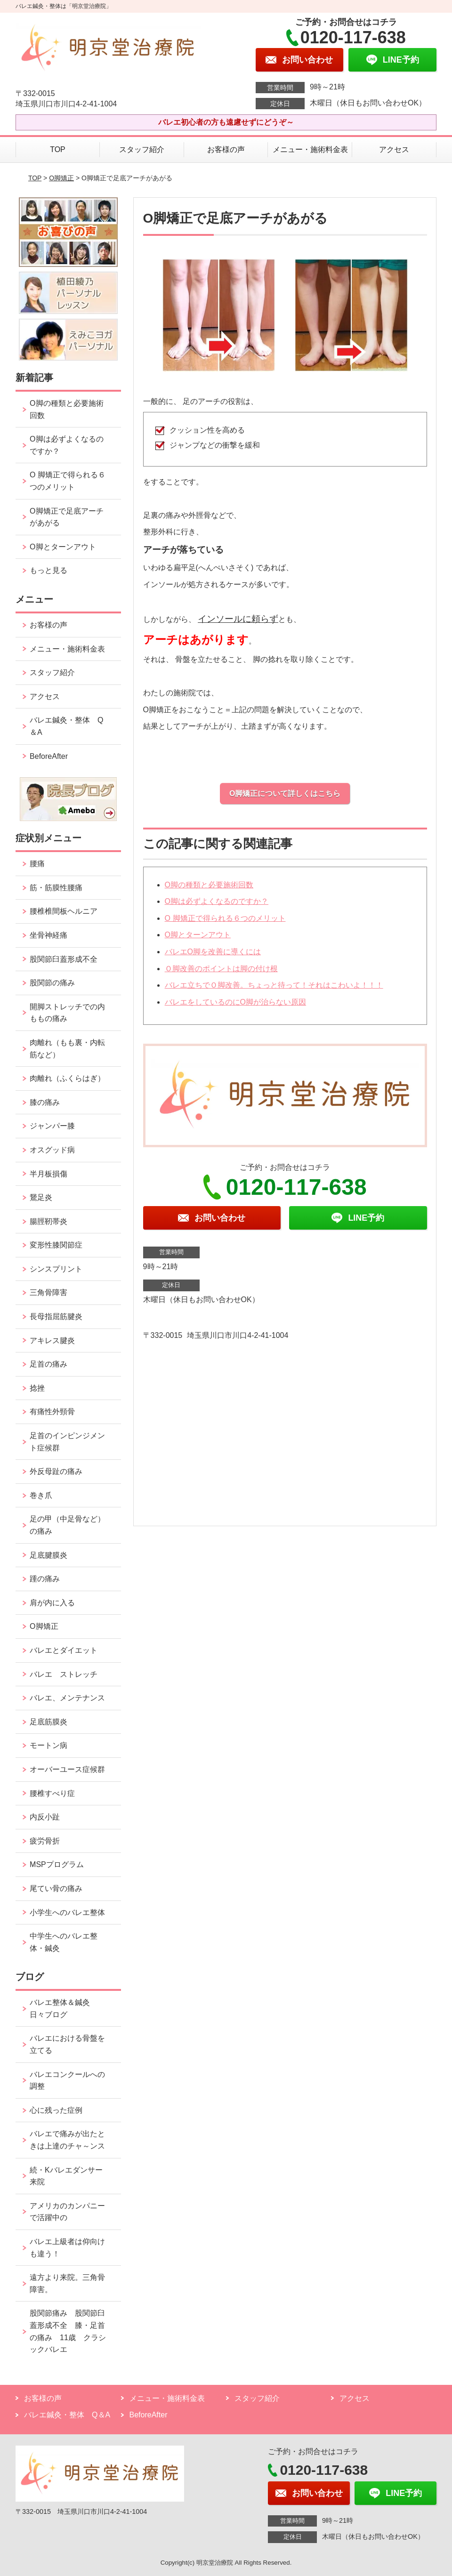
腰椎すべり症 (52, 1793)
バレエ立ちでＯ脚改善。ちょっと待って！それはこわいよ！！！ (274, 985)
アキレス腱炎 (52, 1340)
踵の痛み (48, 1579)
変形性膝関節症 (56, 1245)
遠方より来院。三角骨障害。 (67, 2283)
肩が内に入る (52, 1603)
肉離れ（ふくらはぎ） (67, 1078)
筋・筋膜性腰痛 (56, 888)
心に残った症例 (56, 2110)
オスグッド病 (52, 1150)
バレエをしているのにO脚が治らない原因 (235, 1002)
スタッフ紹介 (141, 149)
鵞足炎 (41, 1197)
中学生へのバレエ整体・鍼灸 (63, 1942)
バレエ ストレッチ (63, 1674)
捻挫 (37, 1388)
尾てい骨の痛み (56, 1888)
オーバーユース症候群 (67, 1769)
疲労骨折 (45, 1841)
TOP (57, 149)
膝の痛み (45, 1102)
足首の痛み (48, 1364)
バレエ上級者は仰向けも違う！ (67, 2248)
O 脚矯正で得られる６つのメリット (225, 918)
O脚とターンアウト (198, 935)
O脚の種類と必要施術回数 (209, 885)
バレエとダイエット (63, 1650)
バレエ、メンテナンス (67, 1698)
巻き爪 (41, 1495)
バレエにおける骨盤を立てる (67, 2044)
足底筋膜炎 (48, 1722)
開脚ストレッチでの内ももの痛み (67, 1013)
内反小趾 (45, 1817)
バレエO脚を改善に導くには (213, 952)
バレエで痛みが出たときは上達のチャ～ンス (67, 2140)
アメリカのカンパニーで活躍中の (67, 2212)
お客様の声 (226, 149)
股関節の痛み (52, 983)
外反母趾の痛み (56, 1471)
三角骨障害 (48, 1292)
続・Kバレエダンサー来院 (66, 2176)
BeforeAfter (49, 756)
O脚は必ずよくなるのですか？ (216, 901)
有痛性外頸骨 (52, 1412)
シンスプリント (56, 1269)
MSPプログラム (57, 1864)
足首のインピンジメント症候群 (67, 1442)
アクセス (394, 149)
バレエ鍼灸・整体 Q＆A (66, 726)
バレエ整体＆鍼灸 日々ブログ (63, 2008)
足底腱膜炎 (48, 1555)
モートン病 (48, 1745)
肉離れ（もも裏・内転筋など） (67, 1048)
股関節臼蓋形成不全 (63, 959)
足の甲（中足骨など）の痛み (67, 1525)
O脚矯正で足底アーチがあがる (66, 517)
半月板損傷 (48, 1174)
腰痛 (37, 864)
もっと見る (48, 570)
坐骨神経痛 (48, 935)
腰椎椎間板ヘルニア (63, 911)
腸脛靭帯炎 (48, 1221)
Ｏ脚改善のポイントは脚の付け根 (221, 969)
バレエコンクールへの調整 (67, 2080)
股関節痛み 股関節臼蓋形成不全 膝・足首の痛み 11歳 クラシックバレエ (68, 2331)
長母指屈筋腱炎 (56, 1316)
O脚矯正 (61, 178)
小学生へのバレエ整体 (67, 1912)
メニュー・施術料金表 (310, 149)
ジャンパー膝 (52, 1126)
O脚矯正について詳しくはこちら (284, 793)
